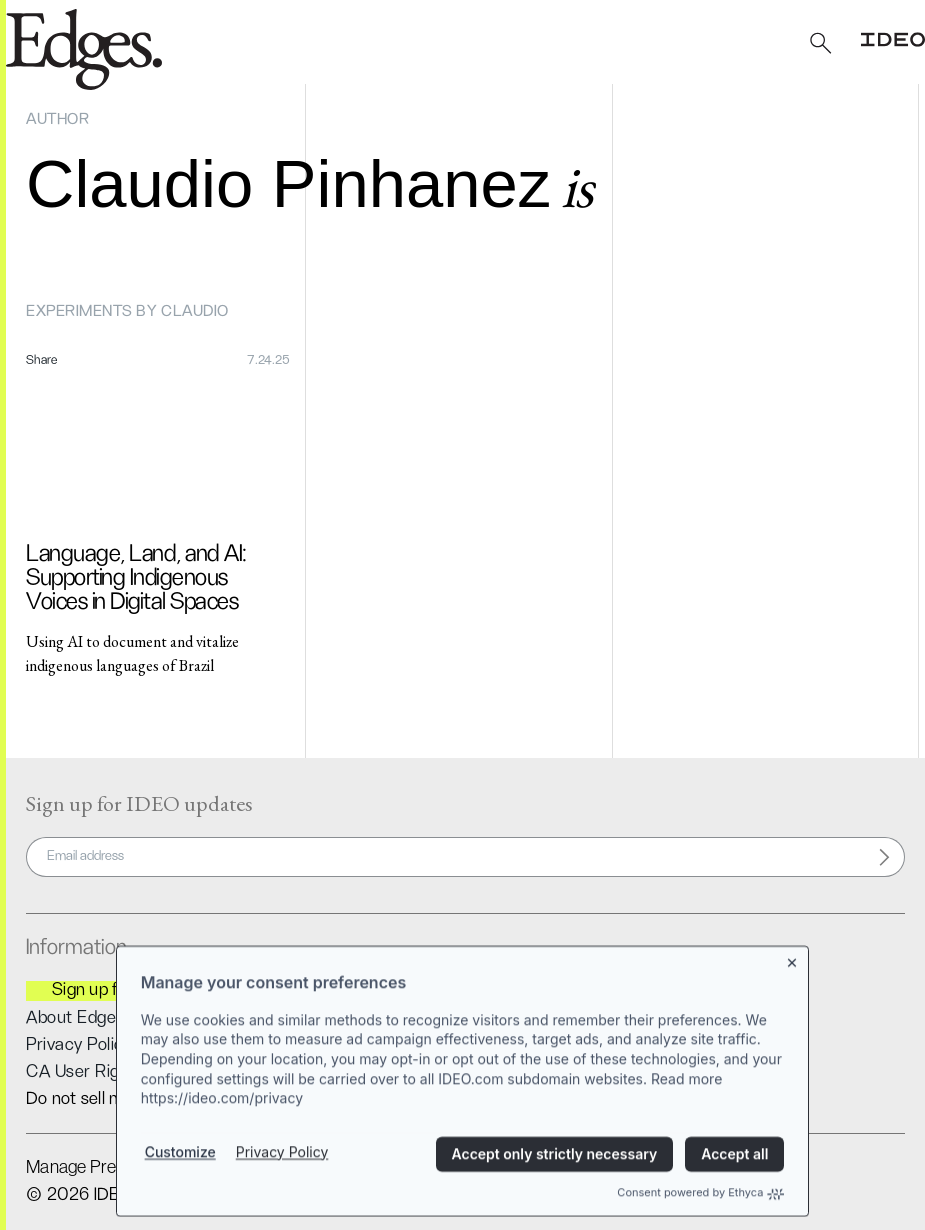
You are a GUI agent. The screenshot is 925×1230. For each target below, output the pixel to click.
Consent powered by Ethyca (700, 1205)
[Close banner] (793, 970)
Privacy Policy (282, 1163)
